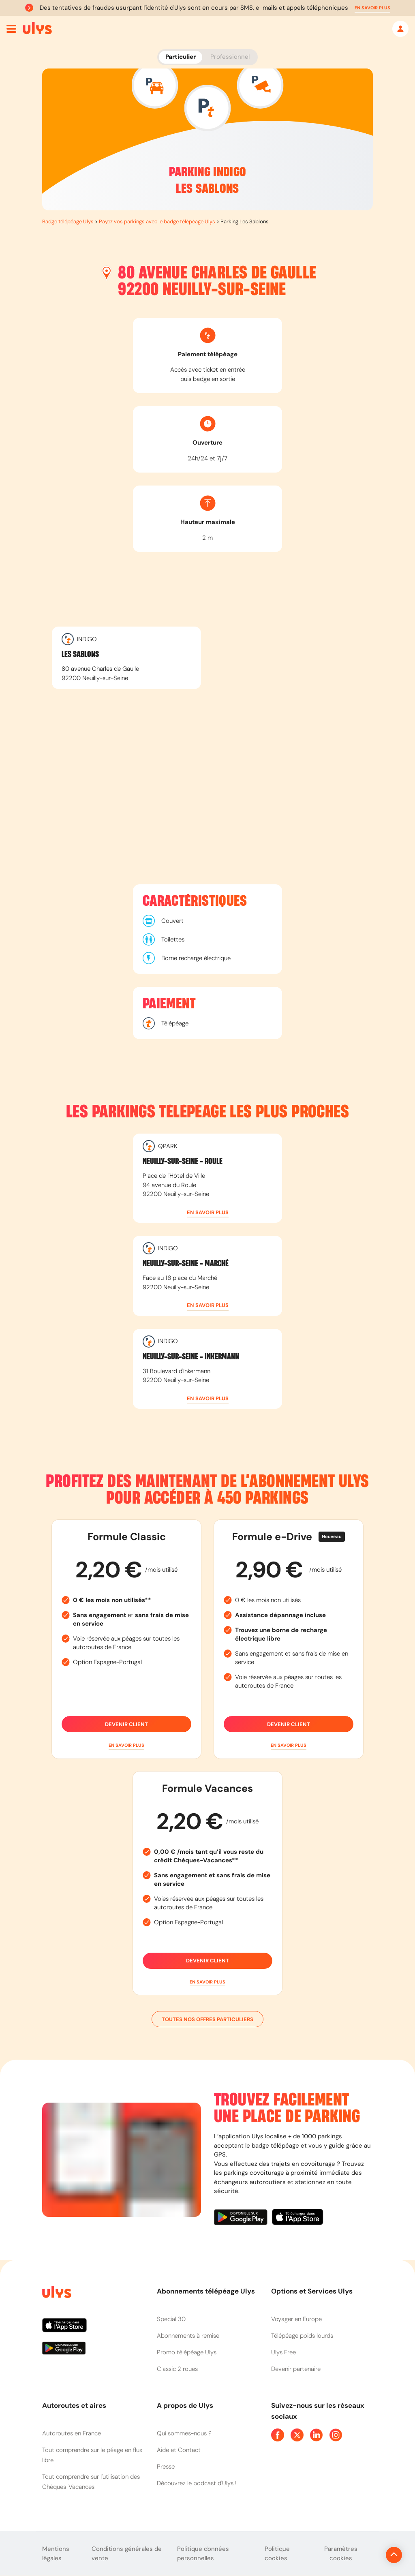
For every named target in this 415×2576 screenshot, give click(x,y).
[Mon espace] (400, 29)
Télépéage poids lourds (302, 2336)
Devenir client (126, 1724)
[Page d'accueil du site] (56, 2293)
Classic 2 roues (177, 2369)
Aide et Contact (179, 2450)
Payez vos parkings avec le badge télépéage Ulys (157, 221)
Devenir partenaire (296, 2369)
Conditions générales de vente (127, 2553)
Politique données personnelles (203, 2553)
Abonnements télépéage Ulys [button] (206, 2291)
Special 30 (171, 2319)
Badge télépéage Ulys (68, 221)
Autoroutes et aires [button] (74, 2405)
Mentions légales (55, 2553)
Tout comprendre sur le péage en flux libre (92, 2455)
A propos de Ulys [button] (185, 2405)
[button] (372, 7)
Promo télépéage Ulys (186, 2352)
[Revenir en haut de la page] (366, 2555)
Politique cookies (277, 2553)
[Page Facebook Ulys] (277, 2434)
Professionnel (230, 57)
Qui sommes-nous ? (184, 2433)
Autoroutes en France (71, 2433)
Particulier (180, 57)
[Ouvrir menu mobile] (11, 29)
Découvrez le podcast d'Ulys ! (197, 2483)
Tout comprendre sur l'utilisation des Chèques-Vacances (91, 2482)
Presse (166, 2467)
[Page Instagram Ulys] (335, 2434)
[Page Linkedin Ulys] (316, 2434)
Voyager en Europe (296, 2319)
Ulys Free (283, 2352)
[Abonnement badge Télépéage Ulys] (37, 28)
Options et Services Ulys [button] (312, 2291)
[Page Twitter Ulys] (297, 2434)
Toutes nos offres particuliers (207, 2019)
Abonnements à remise (188, 2336)
